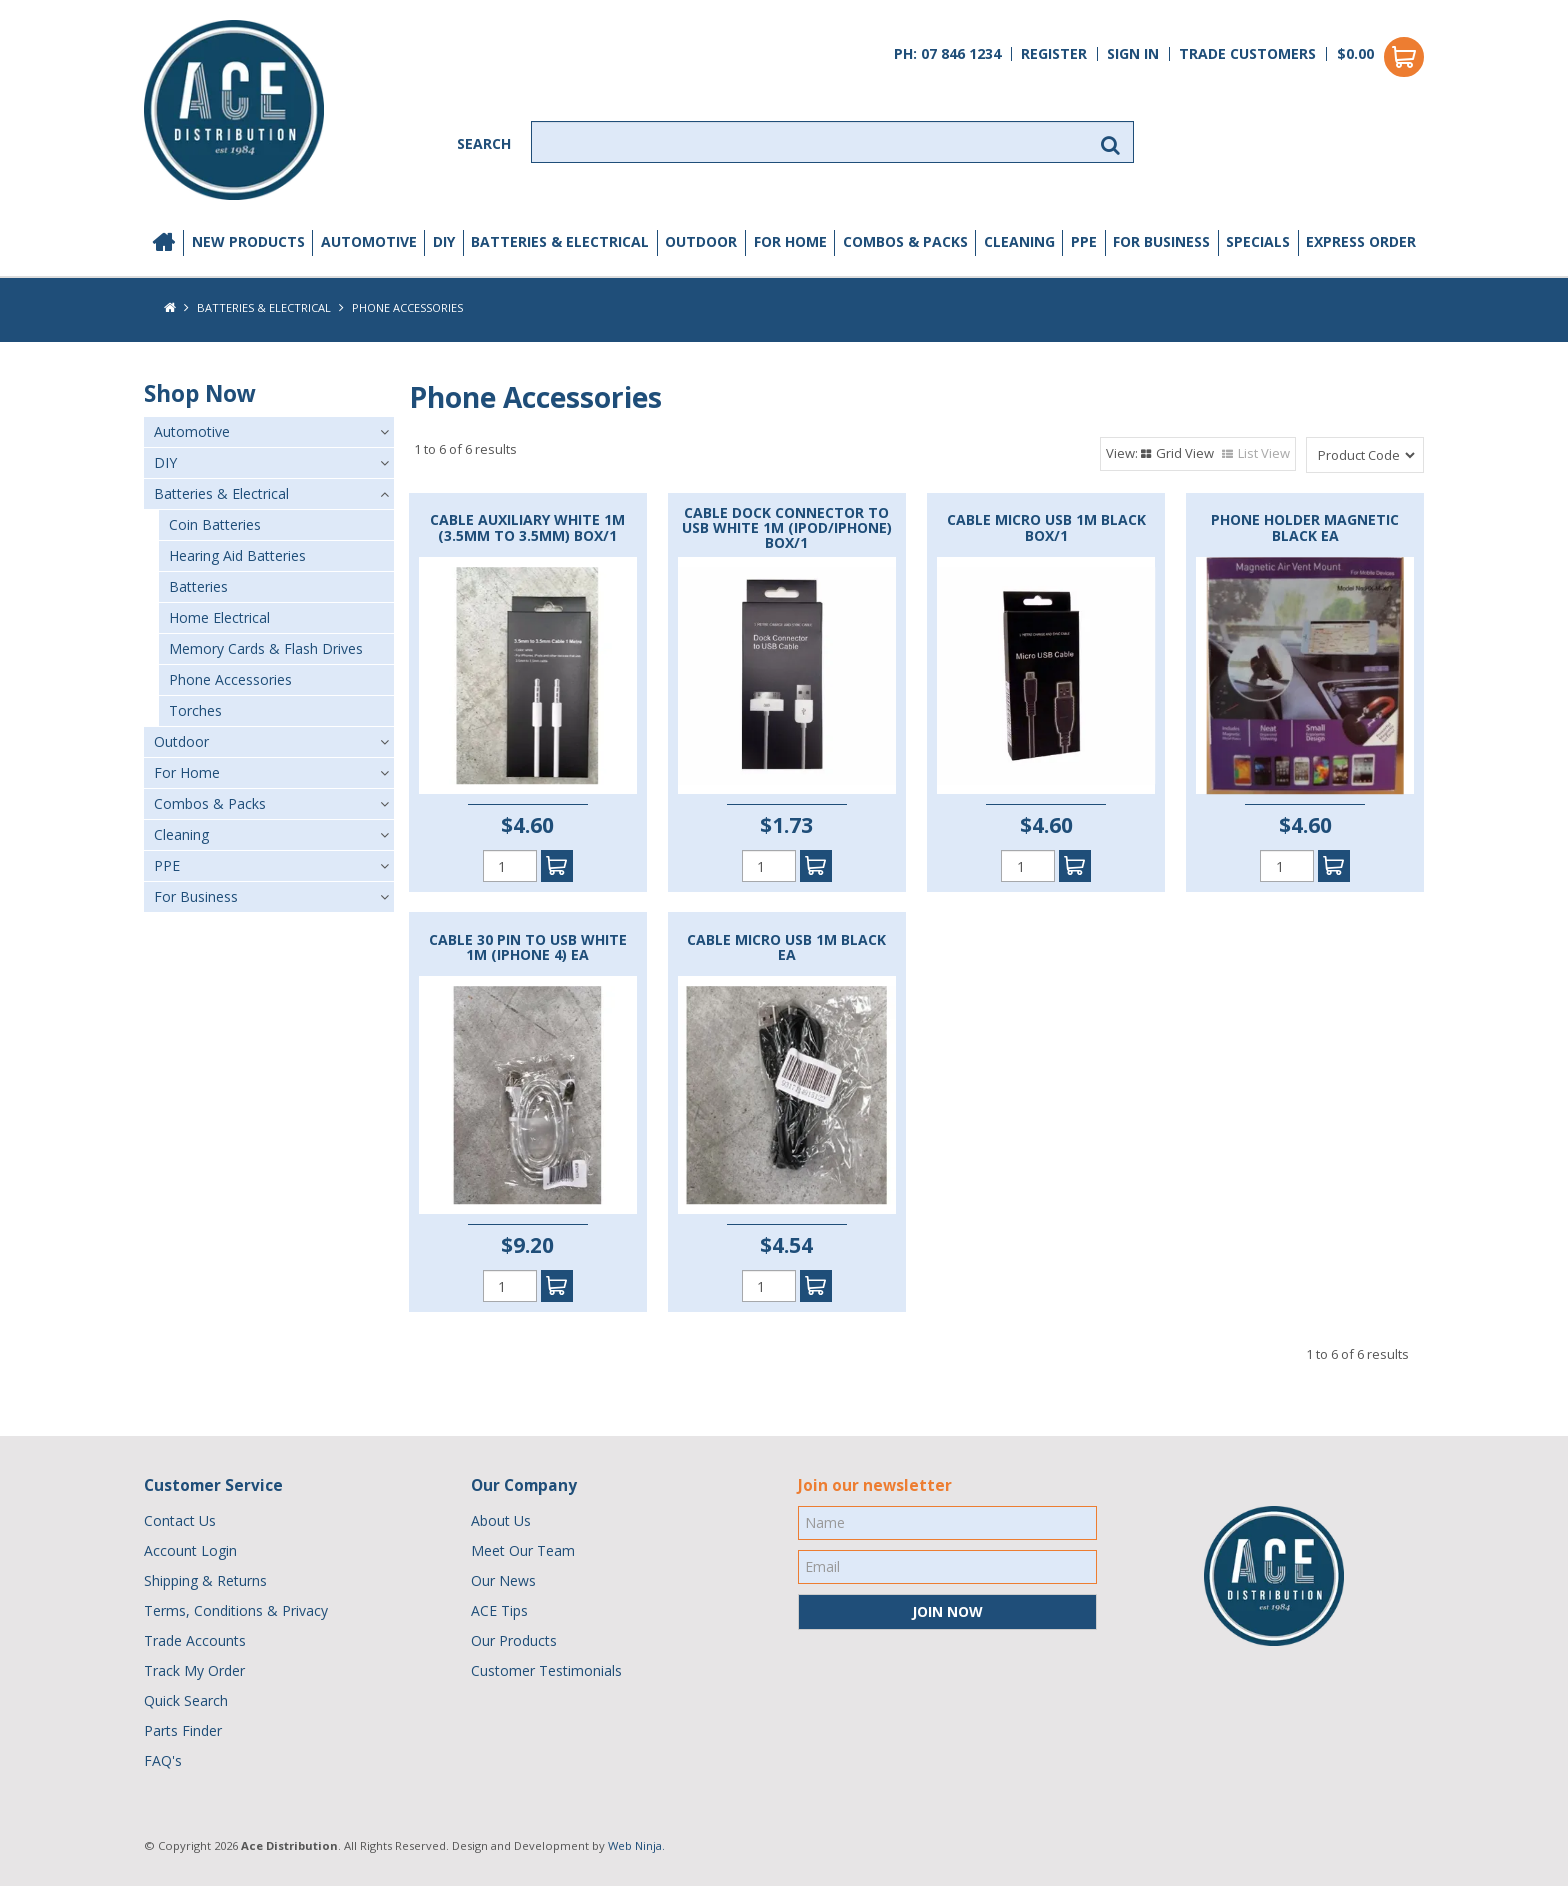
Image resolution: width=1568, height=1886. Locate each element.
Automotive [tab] (192, 431)
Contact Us (180, 1520)
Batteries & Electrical (560, 241)
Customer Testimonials (546, 1670)
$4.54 (786, 1245)
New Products (248, 241)
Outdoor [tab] (181, 741)
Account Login (190, 1550)
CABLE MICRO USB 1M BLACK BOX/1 (1046, 527)
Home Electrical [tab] (219, 617)
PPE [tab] (167, 865)
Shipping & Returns (205, 1580)
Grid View (1185, 453)
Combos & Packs (905, 241)
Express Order (1361, 241)
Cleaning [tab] (181, 834)
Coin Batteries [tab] (215, 524)
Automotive (369, 241)
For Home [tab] (187, 772)
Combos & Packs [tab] (210, 803)
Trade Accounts (195, 1640)
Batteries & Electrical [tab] (221, 493)
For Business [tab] (196, 896)
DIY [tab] (165, 462)
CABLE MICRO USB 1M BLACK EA (786, 947)
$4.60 (527, 825)
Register (1054, 54)
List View (1264, 453)
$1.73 (786, 825)
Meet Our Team (523, 1550)
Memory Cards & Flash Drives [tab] (266, 648)
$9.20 (527, 1245)
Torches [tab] (195, 710)
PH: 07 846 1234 (947, 54)
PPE (1084, 241)
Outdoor (701, 241)
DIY (444, 241)
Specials (1258, 241)
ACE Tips (499, 1610)
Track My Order (194, 1670)
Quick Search (186, 1700)
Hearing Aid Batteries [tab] (237, 555)
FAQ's (163, 1760)
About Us (501, 1520)
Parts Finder (183, 1730)
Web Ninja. (636, 1845)
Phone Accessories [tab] (230, 679)
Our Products (514, 1640)
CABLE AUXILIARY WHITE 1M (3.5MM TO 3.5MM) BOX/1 (527, 527)
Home (164, 243)
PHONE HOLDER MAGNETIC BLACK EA (1305, 527)
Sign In (1133, 54)
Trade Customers (1247, 54)
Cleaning (1019, 241)
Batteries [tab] (198, 586)
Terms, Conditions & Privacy (236, 1610)
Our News (503, 1580)
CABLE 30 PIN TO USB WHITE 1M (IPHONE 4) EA (528, 947)
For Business (1161, 241)
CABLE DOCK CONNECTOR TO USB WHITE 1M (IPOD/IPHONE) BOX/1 (787, 528)
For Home (790, 241)
